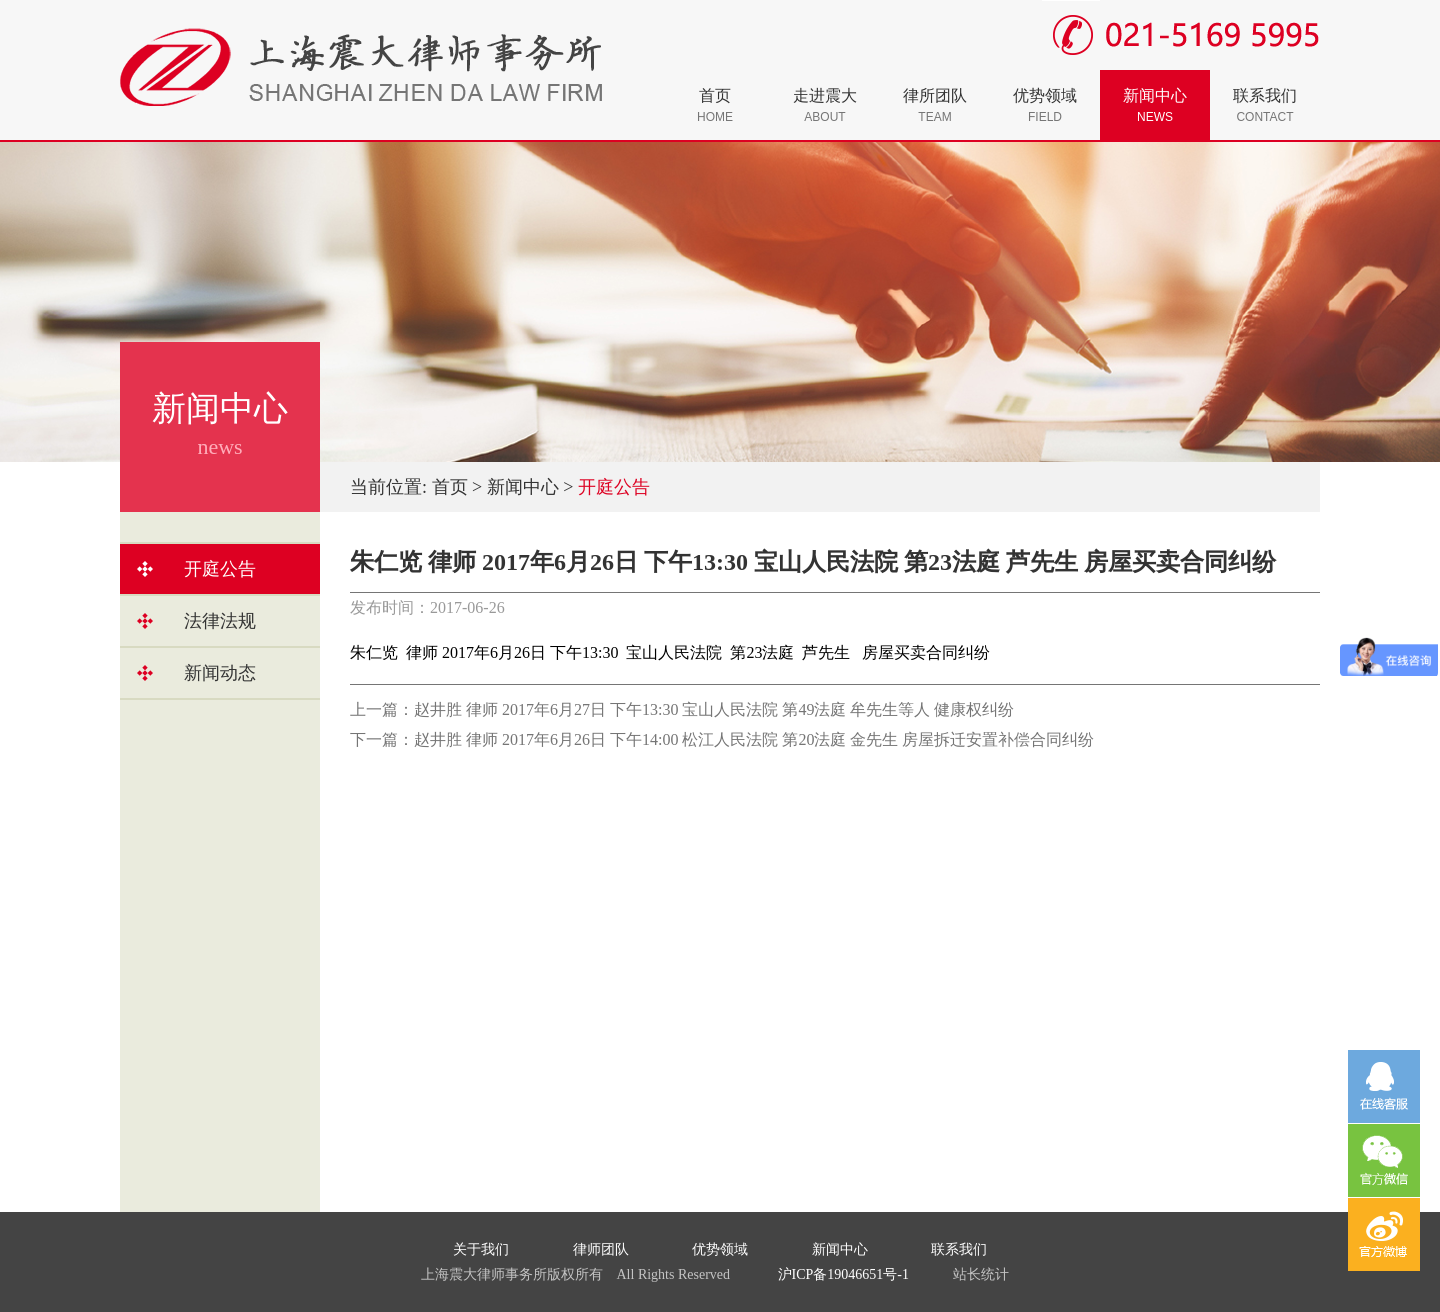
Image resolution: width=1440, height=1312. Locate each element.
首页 (715, 105)
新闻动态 (220, 673)
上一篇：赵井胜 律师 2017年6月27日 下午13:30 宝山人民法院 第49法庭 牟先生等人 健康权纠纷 (682, 709)
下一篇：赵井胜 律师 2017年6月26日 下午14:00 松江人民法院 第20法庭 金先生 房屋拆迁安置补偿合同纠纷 (722, 739)
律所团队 (935, 105)
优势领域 (1045, 105)
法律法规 (220, 621)
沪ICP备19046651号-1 (843, 1274)
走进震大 (825, 105)
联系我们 (1265, 105)
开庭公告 (220, 569)
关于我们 (481, 1249)
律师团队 (601, 1249)
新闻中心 (1155, 105)
